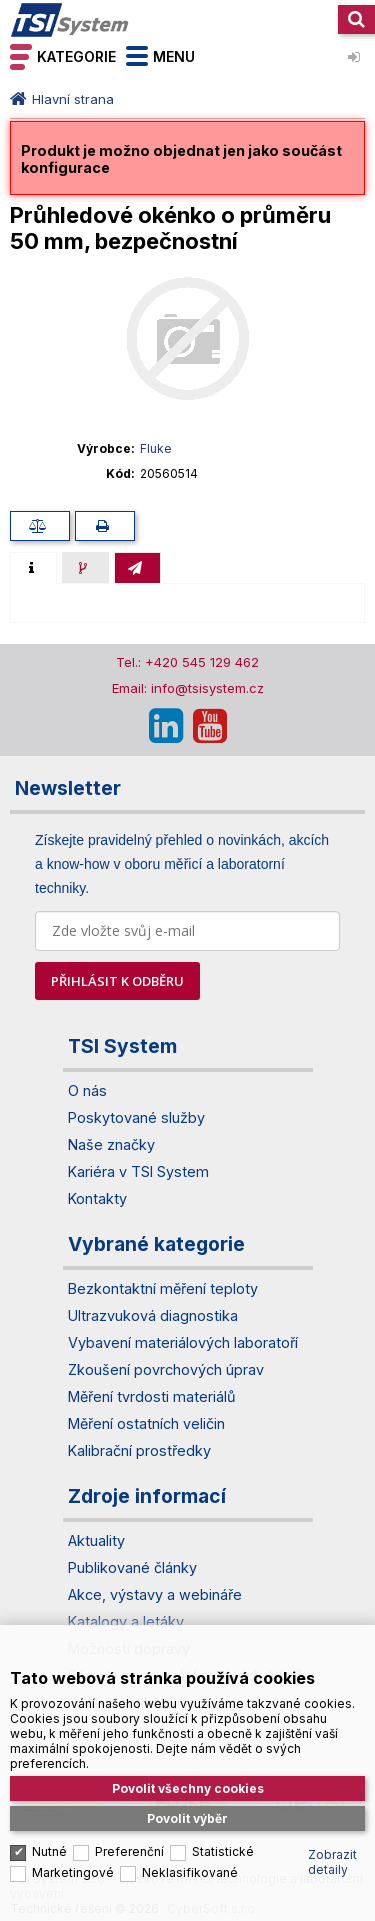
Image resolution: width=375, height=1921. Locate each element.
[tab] (33, 568)
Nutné (49, 1839)
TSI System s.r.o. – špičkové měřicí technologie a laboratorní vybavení (70, 20)
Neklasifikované (190, 1860)
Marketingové (73, 1860)
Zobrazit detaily (332, 1850)
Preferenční (129, 1839)
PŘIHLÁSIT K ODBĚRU (117, 981)
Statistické (223, 1839)
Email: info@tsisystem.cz (188, 688)
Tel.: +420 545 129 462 (187, 662)
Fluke (156, 448)
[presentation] (33, 568)
